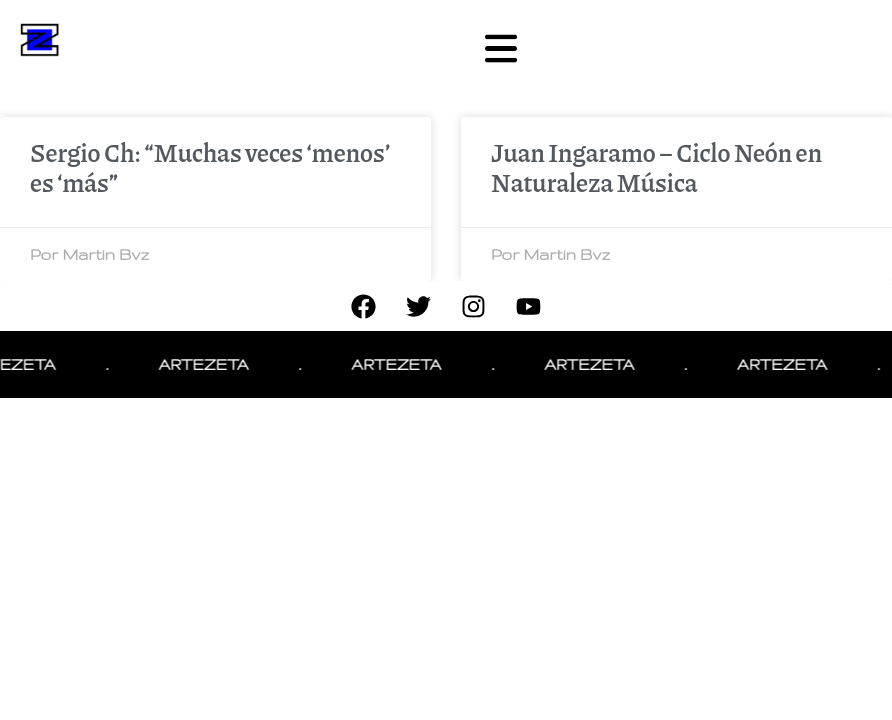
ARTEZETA (209, 364)
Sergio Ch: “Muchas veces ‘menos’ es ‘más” (210, 167)
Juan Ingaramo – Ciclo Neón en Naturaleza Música (656, 167)
